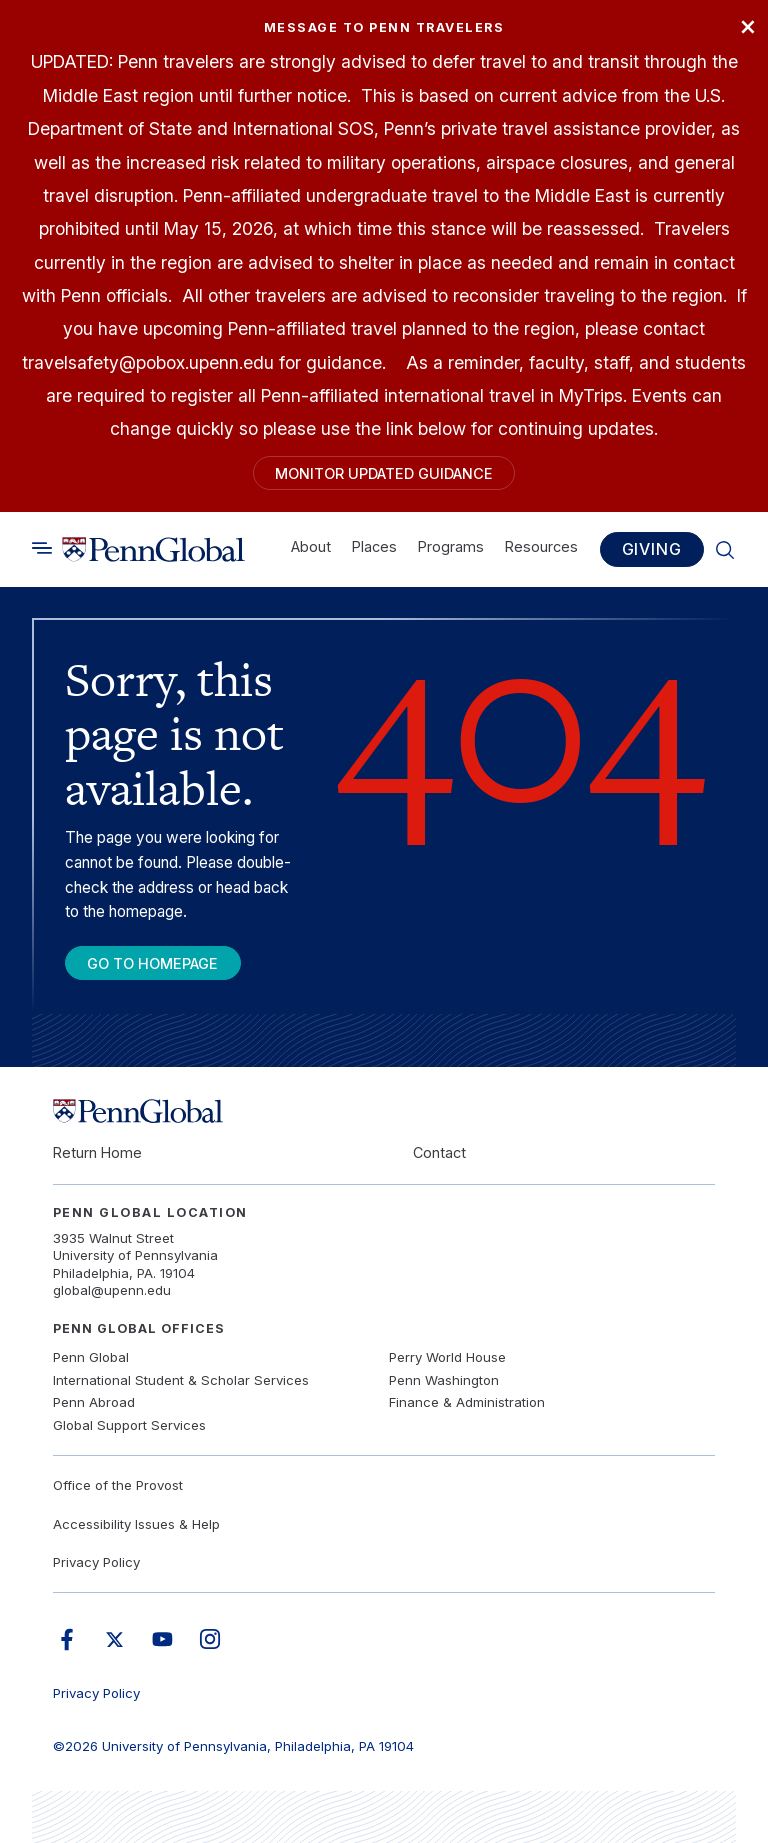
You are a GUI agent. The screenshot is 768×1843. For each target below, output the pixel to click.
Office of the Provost (118, 1485)
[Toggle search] (42, 547)
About (311, 545)
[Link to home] (153, 549)
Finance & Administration (467, 1402)
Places (374, 545)
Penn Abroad (94, 1402)
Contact (439, 1152)
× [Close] (748, 25)
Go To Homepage (152, 963)
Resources (541, 545)
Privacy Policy (96, 1562)
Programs (451, 545)
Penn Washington (444, 1380)
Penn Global (91, 1357)
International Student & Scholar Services (181, 1380)
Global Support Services (129, 1425)
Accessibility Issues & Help (136, 1524)
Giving (652, 549)
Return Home (97, 1152)
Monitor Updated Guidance (384, 473)
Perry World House (447, 1357)
